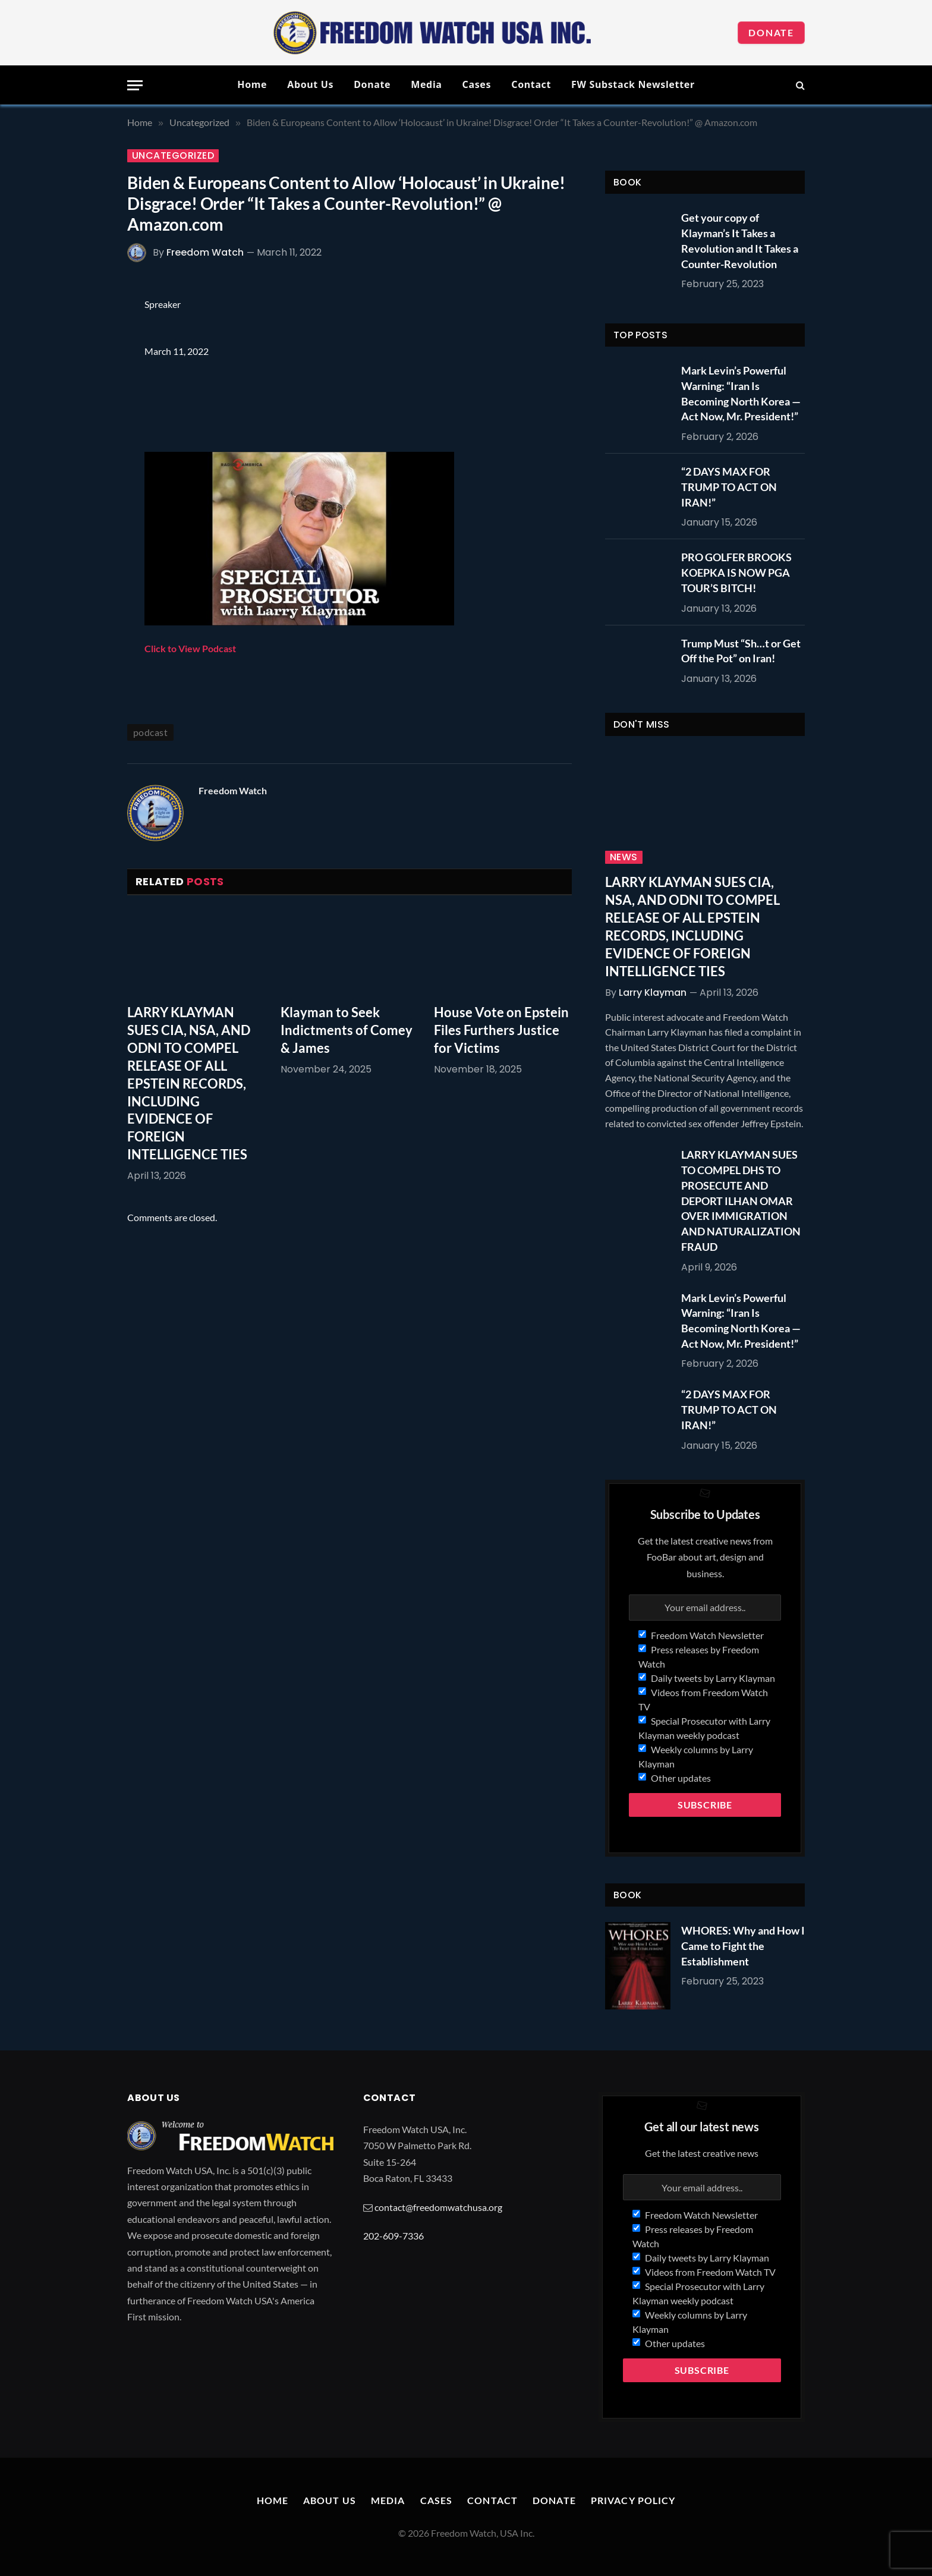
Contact (531, 84)
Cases (477, 84)
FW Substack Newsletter (633, 84)
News (624, 857)
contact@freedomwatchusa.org (438, 2207)
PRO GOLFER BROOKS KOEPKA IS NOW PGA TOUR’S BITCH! (736, 572)
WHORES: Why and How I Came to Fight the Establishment (743, 1945)
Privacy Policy (633, 2500)
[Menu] (135, 85)
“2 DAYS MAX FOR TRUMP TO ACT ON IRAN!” (729, 486)
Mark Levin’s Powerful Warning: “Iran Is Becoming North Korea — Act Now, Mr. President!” (741, 393)
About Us (310, 84)
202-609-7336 (393, 2235)
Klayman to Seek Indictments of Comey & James (347, 1030)
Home (252, 84)
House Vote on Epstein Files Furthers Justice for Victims (501, 1030)
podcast (150, 732)
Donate (771, 32)
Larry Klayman (653, 992)
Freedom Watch (205, 252)
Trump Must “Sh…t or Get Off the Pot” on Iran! (741, 651)
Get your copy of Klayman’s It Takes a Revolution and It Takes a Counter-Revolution (739, 240)
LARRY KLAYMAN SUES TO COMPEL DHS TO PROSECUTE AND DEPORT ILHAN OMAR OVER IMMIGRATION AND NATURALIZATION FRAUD (741, 1200)
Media (426, 84)
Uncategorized (173, 155)
